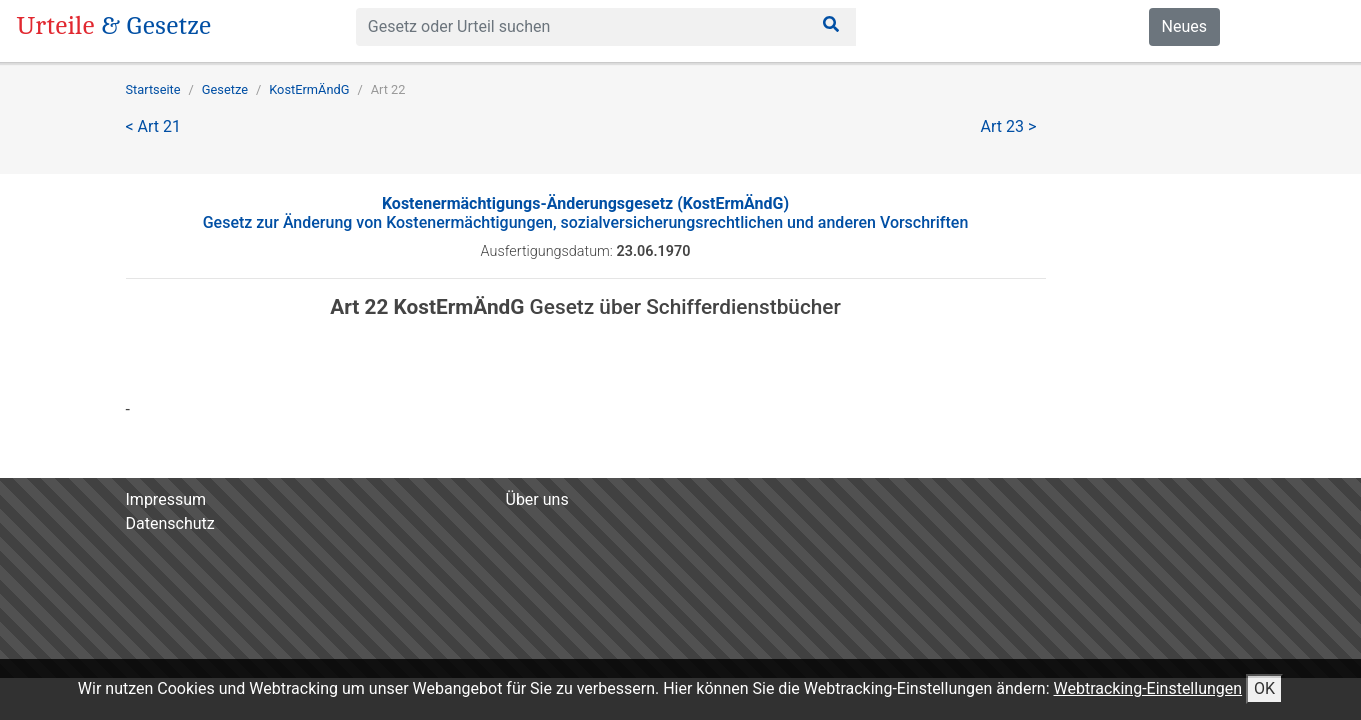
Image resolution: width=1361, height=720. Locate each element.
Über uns (537, 499)
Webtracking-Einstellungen (1147, 688)
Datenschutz (170, 523)
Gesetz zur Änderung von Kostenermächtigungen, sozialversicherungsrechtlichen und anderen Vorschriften (586, 213)
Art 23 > (1009, 126)
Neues (1184, 26)
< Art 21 (154, 126)
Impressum (166, 499)
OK (1264, 688)
